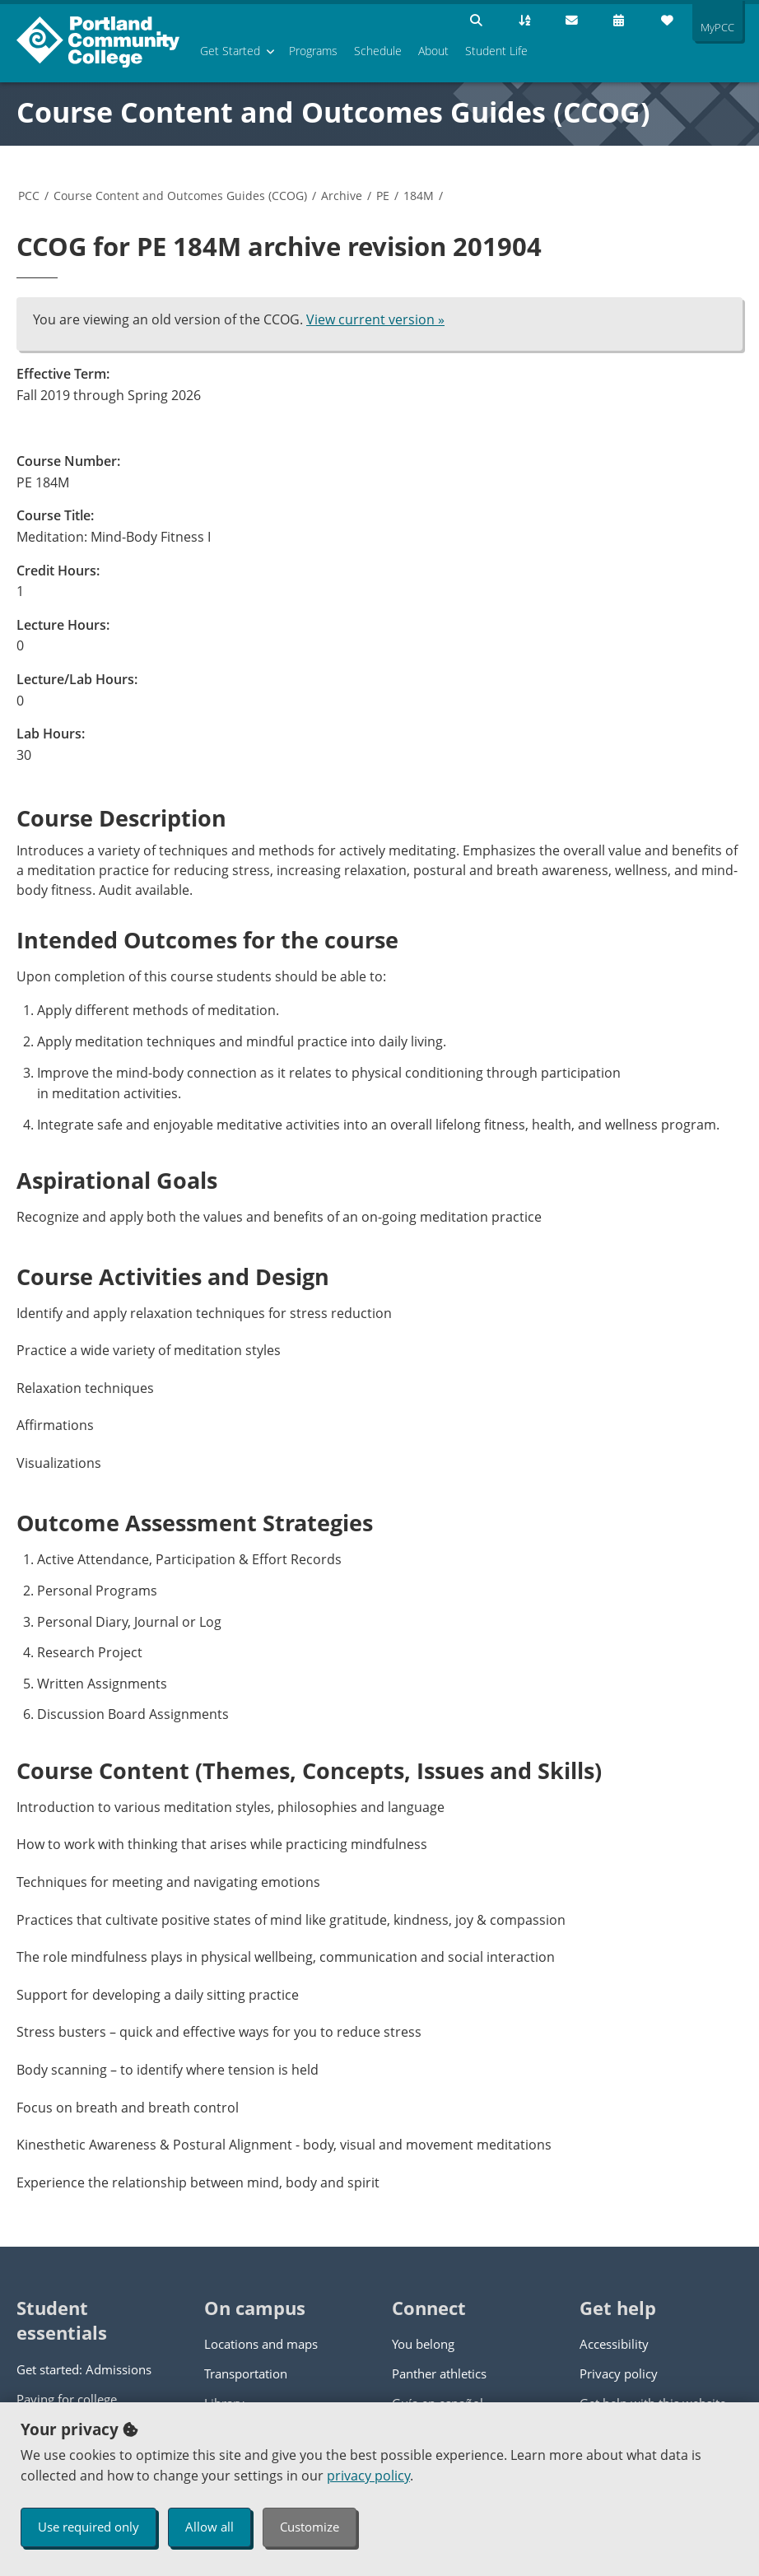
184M (418, 195)
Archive (341, 195)
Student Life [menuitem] (496, 50)
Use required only (88, 2526)
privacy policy (368, 2476)
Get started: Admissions (83, 2369)
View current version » (375, 319)
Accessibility (614, 2344)
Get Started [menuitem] (230, 50)
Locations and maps (261, 2344)
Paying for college (66, 2399)
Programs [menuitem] (313, 50)
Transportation (245, 2373)
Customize (309, 2526)
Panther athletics (439, 2373)
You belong (423, 2344)
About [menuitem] (433, 50)
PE (382, 195)
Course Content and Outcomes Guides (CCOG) (333, 112)
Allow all (209, 2526)
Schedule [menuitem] (378, 50)
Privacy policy (619, 2373)
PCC (29, 195)
